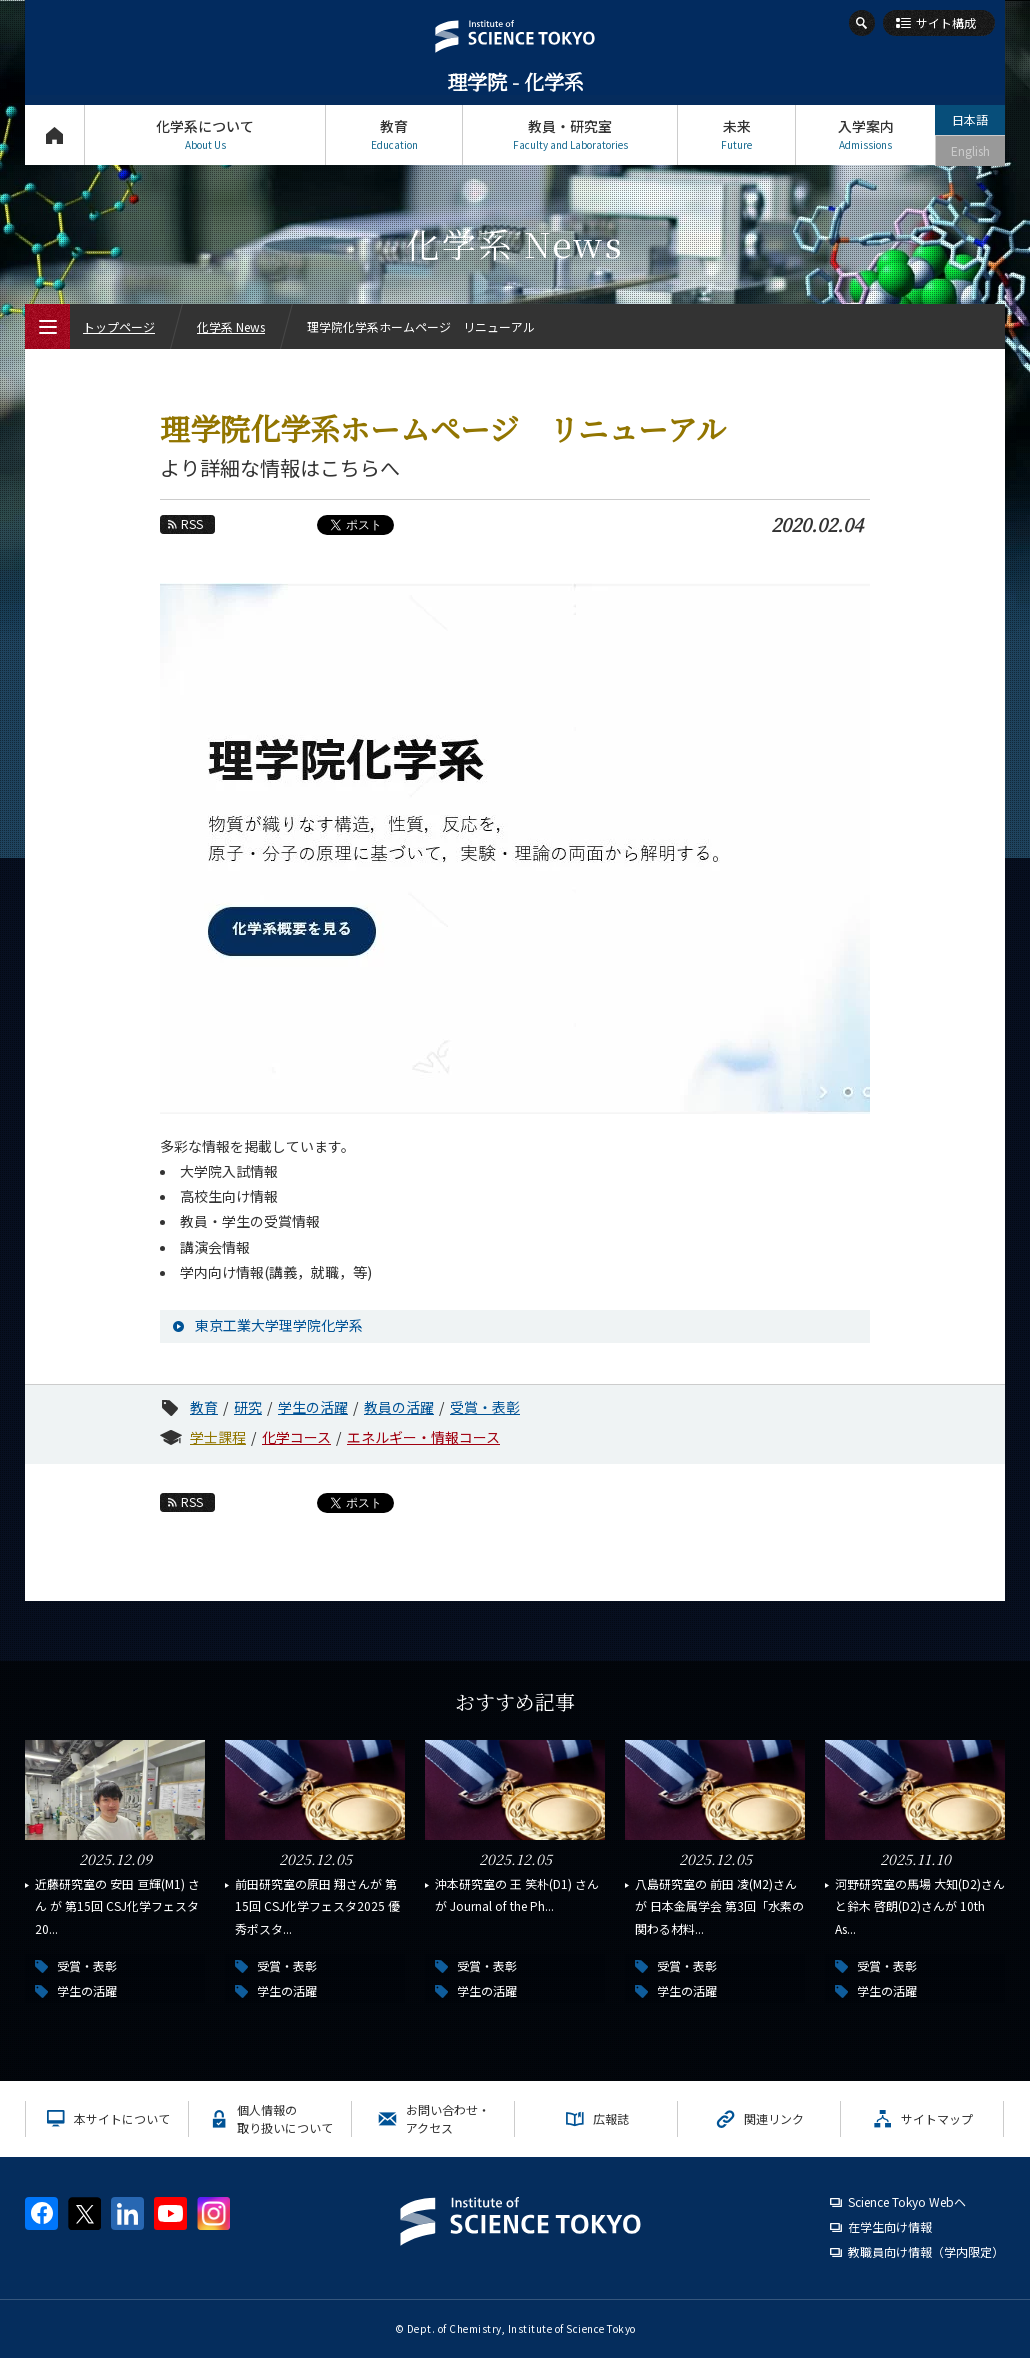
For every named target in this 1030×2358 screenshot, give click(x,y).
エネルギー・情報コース (423, 1437)
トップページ (54, 134)
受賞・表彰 (485, 1407)
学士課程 (218, 1437)
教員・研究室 (570, 134)
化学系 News (231, 326)
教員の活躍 (399, 1407)
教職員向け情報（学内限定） (926, 2251)
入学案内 (865, 134)
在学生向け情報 (890, 2226)
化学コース (296, 1437)
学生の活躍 (313, 1407)
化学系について (205, 134)
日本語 (970, 119)
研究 (248, 1407)
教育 (394, 134)
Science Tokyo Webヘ (907, 2201)
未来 (736, 134)
